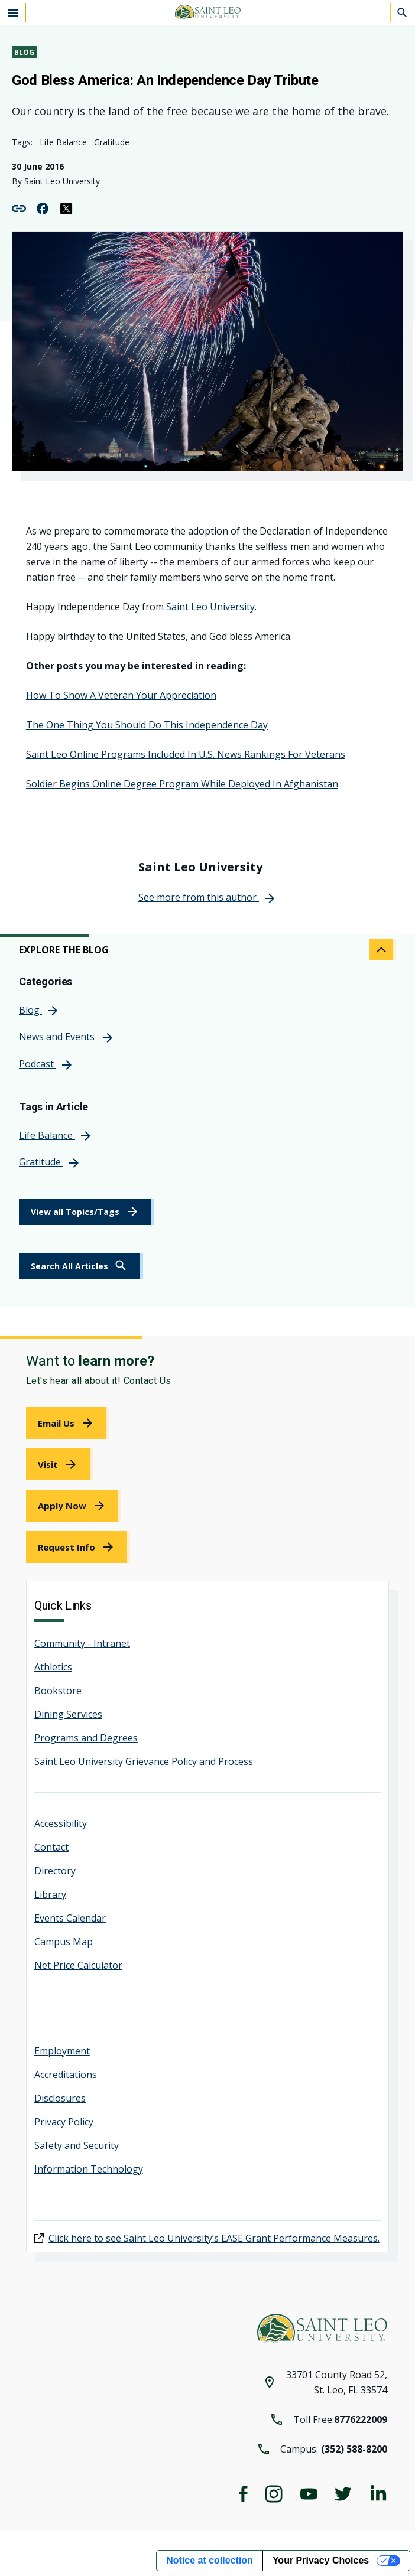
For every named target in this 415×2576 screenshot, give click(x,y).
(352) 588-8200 (354, 2449)
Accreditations (65, 2074)
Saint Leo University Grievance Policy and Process (143, 1761)
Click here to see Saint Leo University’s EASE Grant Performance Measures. (214, 2238)
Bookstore (58, 1690)
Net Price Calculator (78, 1965)
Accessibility (60, 1823)
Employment (62, 2050)
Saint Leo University (62, 181)
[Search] (402, 12)
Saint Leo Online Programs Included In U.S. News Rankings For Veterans (185, 754)
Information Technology (88, 2169)
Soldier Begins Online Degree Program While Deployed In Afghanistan (182, 783)
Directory (55, 1870)
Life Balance (63, 142)
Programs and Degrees (86, 1737)
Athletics (53, 1666)
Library (50, 1894)
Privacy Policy (63, 2121)
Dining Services (68, 1714)
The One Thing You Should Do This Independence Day (147, 724)
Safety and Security (76, 2145)
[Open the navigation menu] (13, 12)
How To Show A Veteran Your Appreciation (121, 695)
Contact (51, 1847)
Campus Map (63, 1941)
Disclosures (60, 2098)
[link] (81, 1266)
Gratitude (111, 142)
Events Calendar (70, 1917)
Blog (24, 52)
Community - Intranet (82, 1643)
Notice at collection (209, 2560)
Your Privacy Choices (321, 2560)
